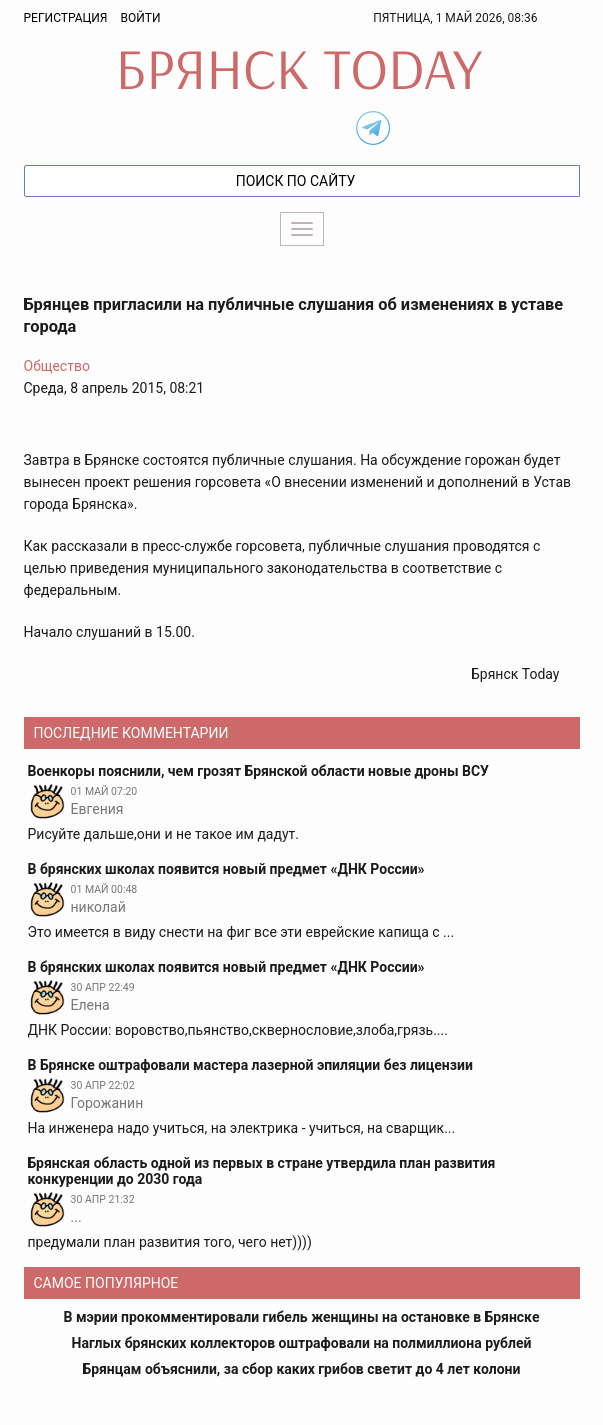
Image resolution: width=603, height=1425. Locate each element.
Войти (140, 18)
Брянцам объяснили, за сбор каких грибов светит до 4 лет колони (302, 1369)
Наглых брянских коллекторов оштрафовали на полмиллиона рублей (302, 1343)
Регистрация (66, 18)
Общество (57, 366)
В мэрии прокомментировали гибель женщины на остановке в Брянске (302, 1317)
